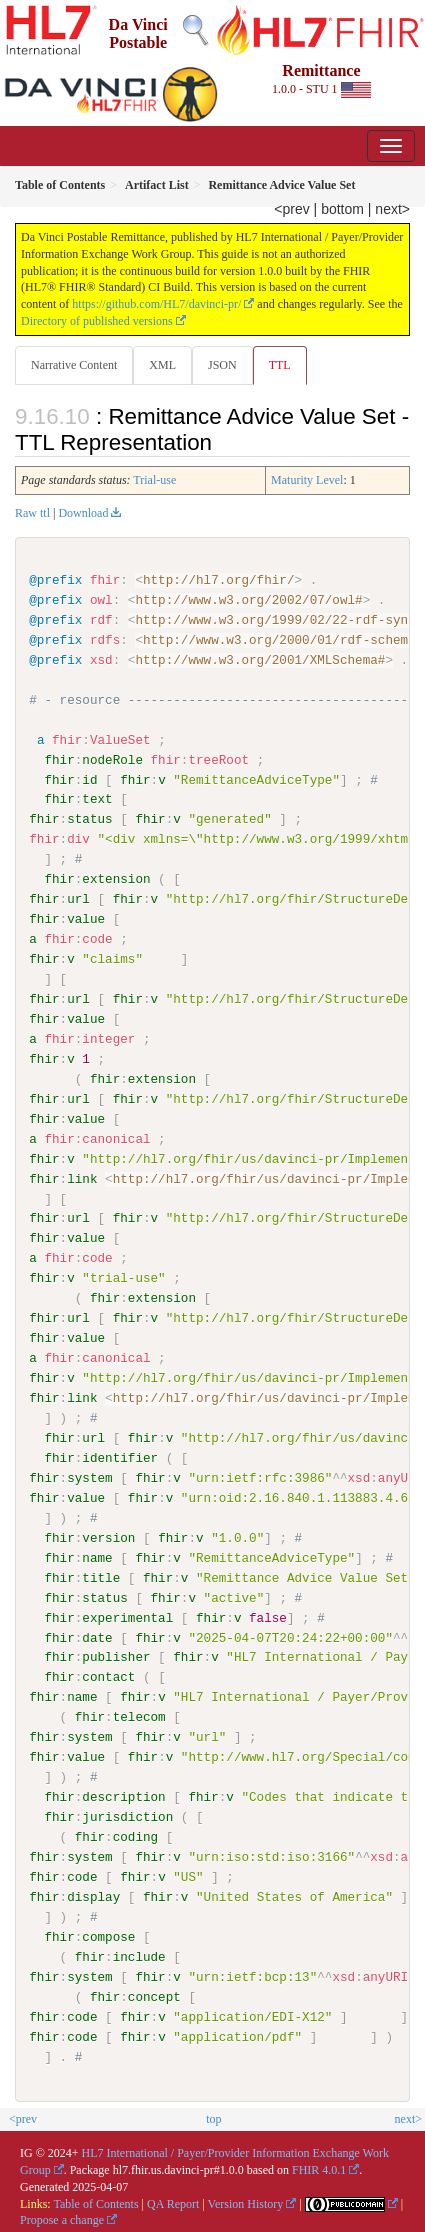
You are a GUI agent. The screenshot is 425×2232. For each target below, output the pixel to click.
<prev (291, 209)
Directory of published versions (97, 321)
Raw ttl (32, 513)
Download (83, 513)
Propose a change (62, 2219)
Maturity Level (307, 480)
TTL (280, 365)
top (213, 2118)
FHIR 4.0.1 (319, 2169)
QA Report (173, 2202)
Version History (246, 2202)
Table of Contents (95, 2202)
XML (162, 365)
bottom (342, 209)
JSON (222, 365)
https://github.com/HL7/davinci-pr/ (156, 304)
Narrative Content (74, 365)
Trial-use (154, 480)
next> (392, 209)
